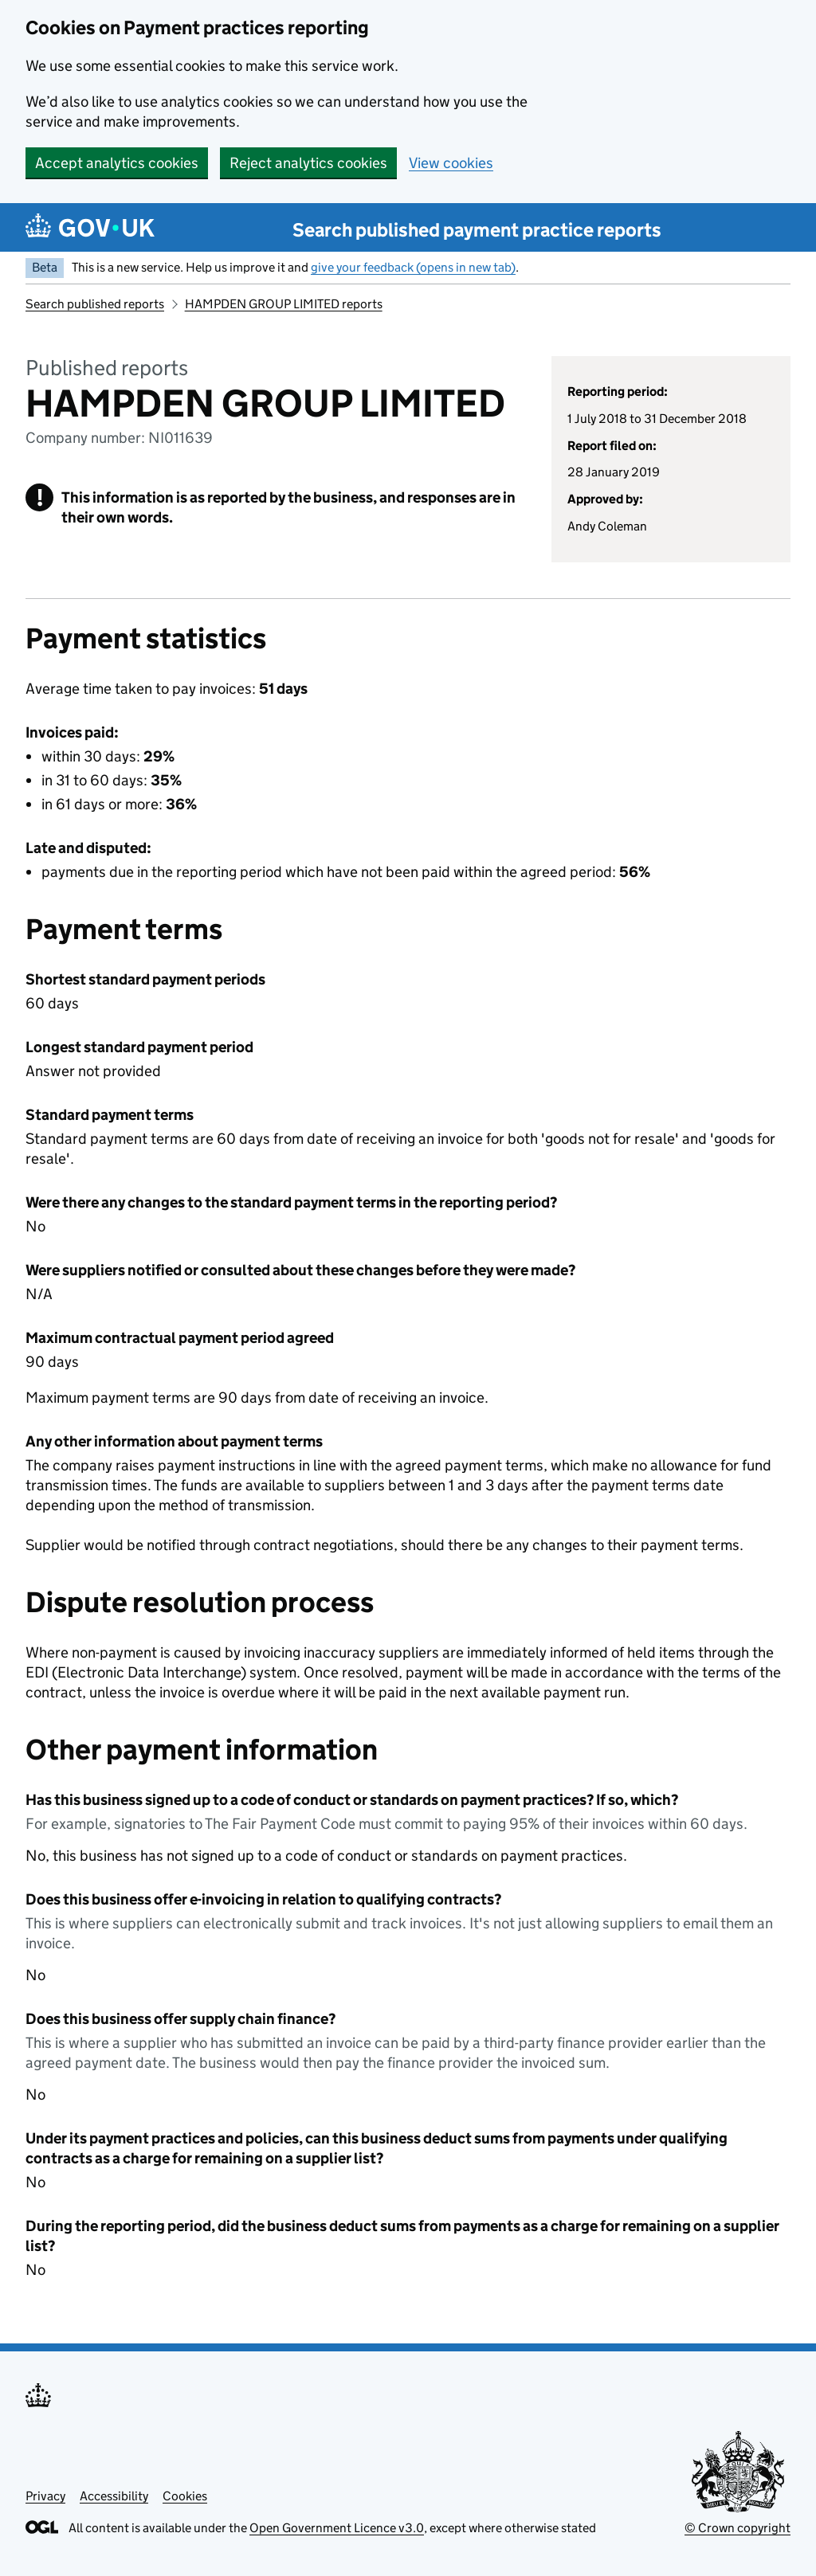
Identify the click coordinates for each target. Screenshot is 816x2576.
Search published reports (95, 303)
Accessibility (114, 2496)
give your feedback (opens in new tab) (413, 267)
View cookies (451, 162)
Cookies (185, 2496)
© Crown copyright (737, 2527)
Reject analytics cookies (308, 163)
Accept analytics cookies (116, 163)
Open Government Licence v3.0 (336, 2527)
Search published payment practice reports (476, 229)
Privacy (45, 2496)
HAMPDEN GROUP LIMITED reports (283, 303)
